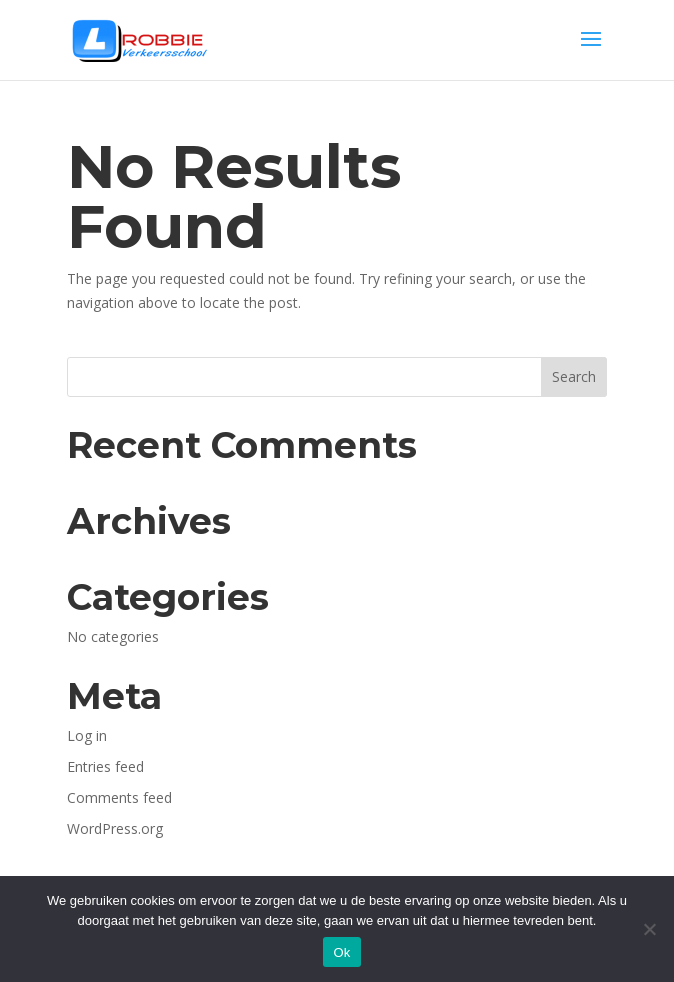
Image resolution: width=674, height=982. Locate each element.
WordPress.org (115, 828)
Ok (341, 952)
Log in (87, 735)
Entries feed (105, 766)
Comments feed (119, 797)
